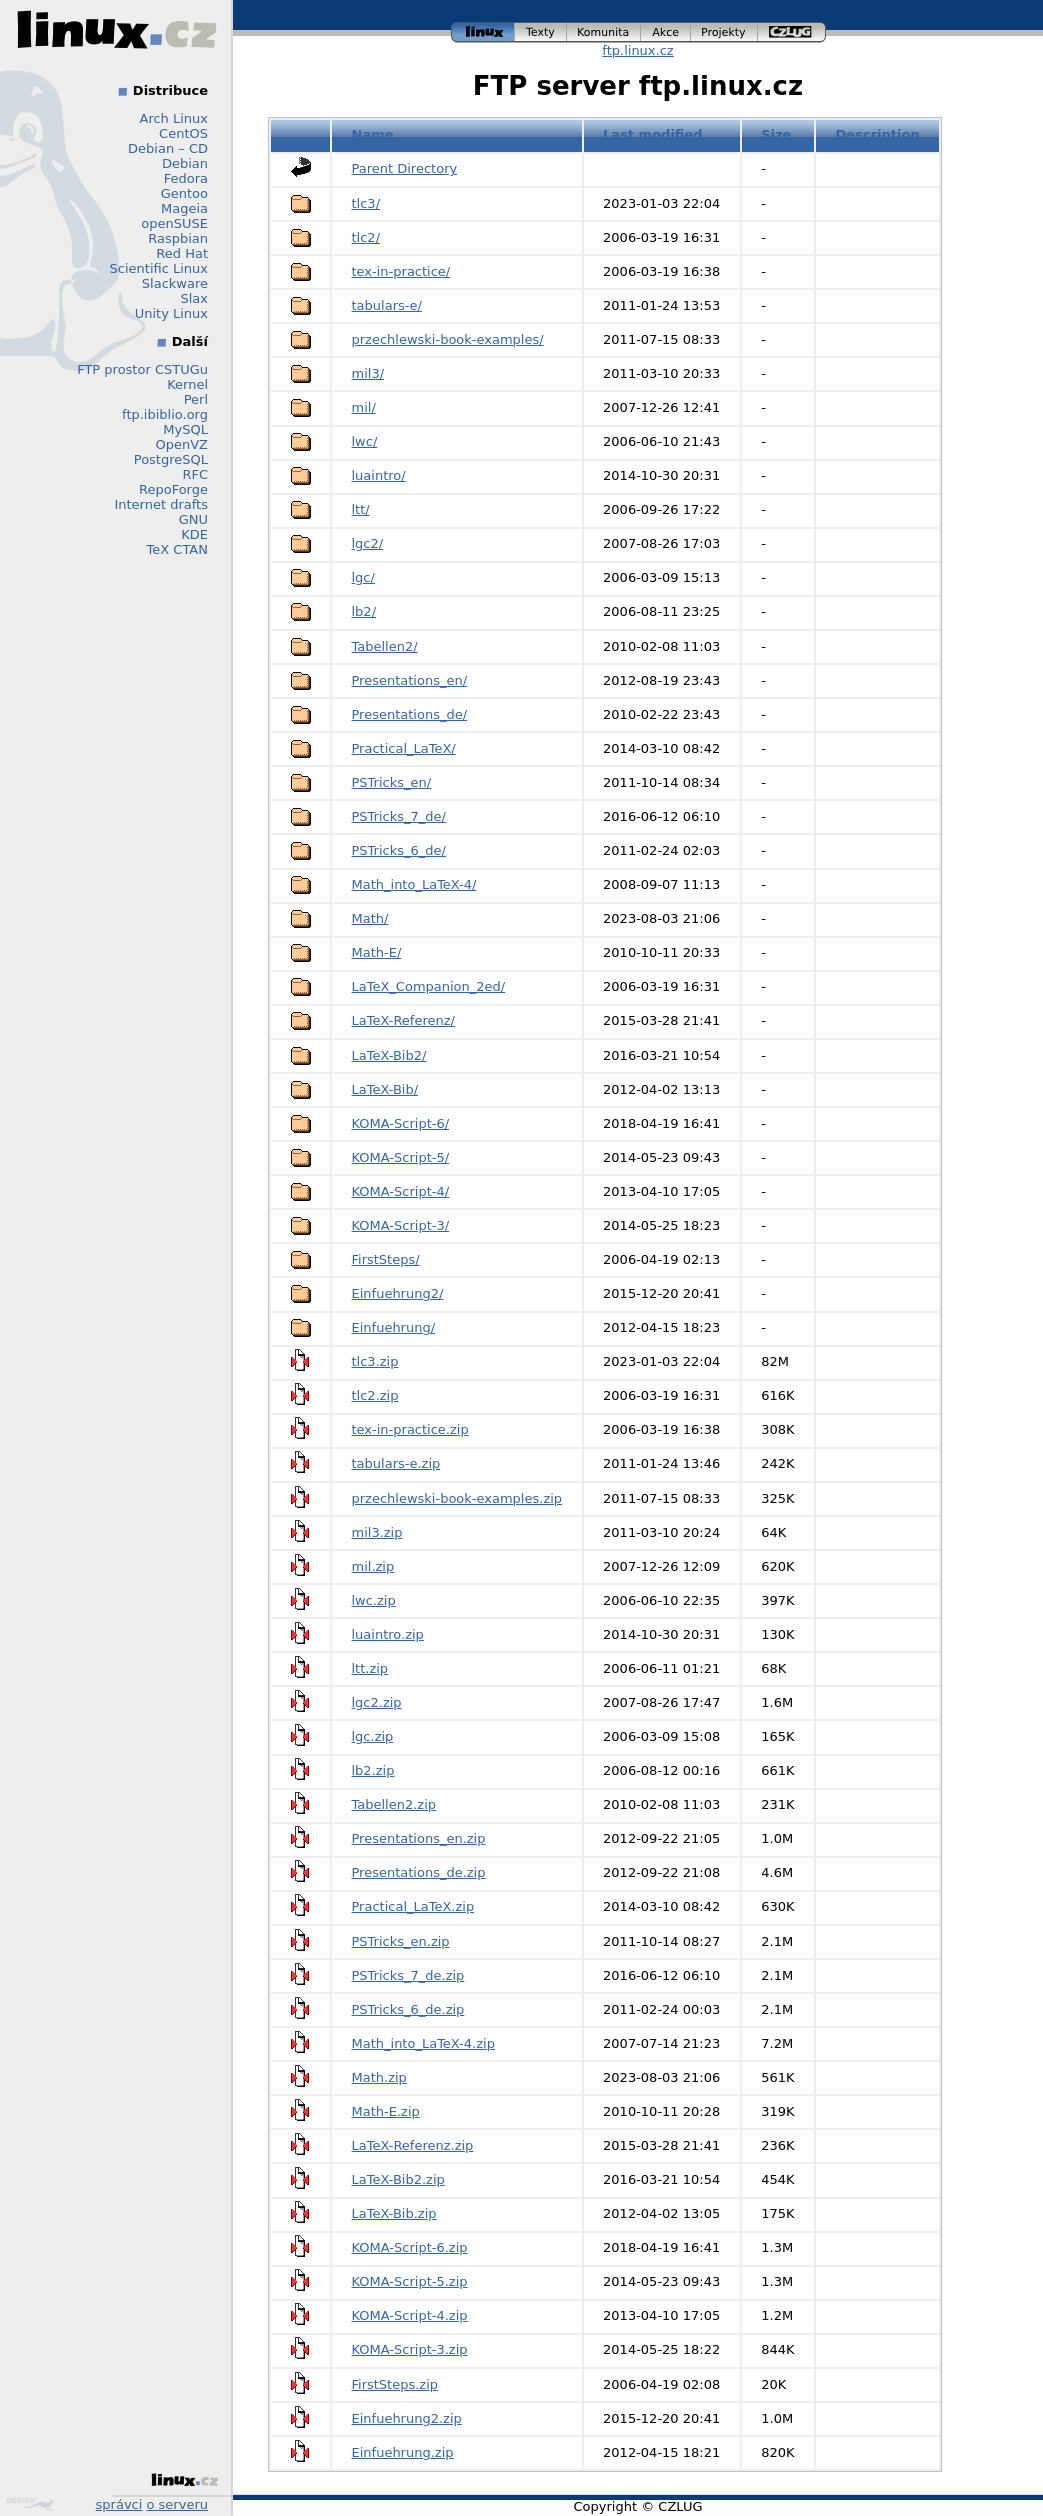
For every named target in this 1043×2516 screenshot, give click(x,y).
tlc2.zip (375, 1395)
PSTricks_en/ (392, 782)
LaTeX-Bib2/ (389, 1055)
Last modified (653, 134)
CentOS (183, 133)
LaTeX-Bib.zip (394, 2213)
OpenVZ (181, 444)
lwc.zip (374, 1600)
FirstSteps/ (386, 1259)
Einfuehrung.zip (403, 2452)
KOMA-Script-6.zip (410, 2247)
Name (373, 134)
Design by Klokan (30, 2504)
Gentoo (184, 193)
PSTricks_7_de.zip (408, 1975)
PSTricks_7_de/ (399, 816)
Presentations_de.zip (419, 1872)
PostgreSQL (171, 459)
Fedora (186, 178)
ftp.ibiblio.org (165, 414)
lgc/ (363, 577)
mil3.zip (377, 1532)
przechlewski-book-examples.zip (457, 1498)
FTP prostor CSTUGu (142, 369)
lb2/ (364, 611)
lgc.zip (373, 1736)
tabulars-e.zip (396, 1463)
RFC (195, 474)
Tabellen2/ (385, 646)
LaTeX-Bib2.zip (398, 2179)
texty (541, 32)
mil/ (364, 407)
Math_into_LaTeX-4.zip (423, 2043)
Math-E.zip (386, 2111)
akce (666, 32)
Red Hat (182, 253)
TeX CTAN (177, 549)
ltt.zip (370, 1668)
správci (119, 2504)
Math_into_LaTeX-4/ (414, 884)
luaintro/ (379, 475)
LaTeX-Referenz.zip (413, 2145)
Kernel (187, 384)
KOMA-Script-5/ (401, 1157)
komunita (604, 32)
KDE (194, 534)
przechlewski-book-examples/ (448, 339)
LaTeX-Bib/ (385, 1089)
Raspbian (178, 238)
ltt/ (361, 509)
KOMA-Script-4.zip (410, 2315)
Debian (185, 163)
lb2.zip (373, 1770)
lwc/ (365, 441)
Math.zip (379, 2077)
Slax (194, 298)
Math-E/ (377, 952)
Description (878, 134)
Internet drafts (161, 504)
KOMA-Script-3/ (401, 1225)
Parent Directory (405, 168)
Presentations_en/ (410, 680)
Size (776, 134)
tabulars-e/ (387, 305)
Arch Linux (174, 118)
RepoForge (173, 489)
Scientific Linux (159, 268)
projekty (724, 32)
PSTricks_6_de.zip (408, 2009)
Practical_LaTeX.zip (413, 1906)
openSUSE (174, 223)
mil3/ (368, 373)
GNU (193, 519)
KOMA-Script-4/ (401, 1191)
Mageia (184, 208)
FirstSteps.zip (395, 2384)
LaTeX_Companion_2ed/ (429, 986)
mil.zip (373, 1566)
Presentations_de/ (410, 714)
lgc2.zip (377, 1702)
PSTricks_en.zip (401, 1941)
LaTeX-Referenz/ (403, 1020)
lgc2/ (368, 543)
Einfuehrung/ (394, 1327)
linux (483, 32)
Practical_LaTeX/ (404, 748)
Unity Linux (171, 313)
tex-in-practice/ (401, 271)
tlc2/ (366, 237)
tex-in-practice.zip (410, 1429)
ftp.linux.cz (637, 50)
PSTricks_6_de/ (399, 850)
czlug (792, 32)
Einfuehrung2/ (398, 1293)
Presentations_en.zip (419, 1838)
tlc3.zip (375, 1361)
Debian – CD (168, 148)
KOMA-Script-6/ (401, 1123)
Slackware (175, 283)
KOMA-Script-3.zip (410, 2349)
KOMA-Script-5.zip (410, 2281)
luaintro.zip (388, 1634)
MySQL (185, 429)
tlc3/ (366, 203)
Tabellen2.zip (394, 1804)
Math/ (370, 918)
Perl (196, 399)
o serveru (177, 2504)
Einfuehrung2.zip (407, 2418)
